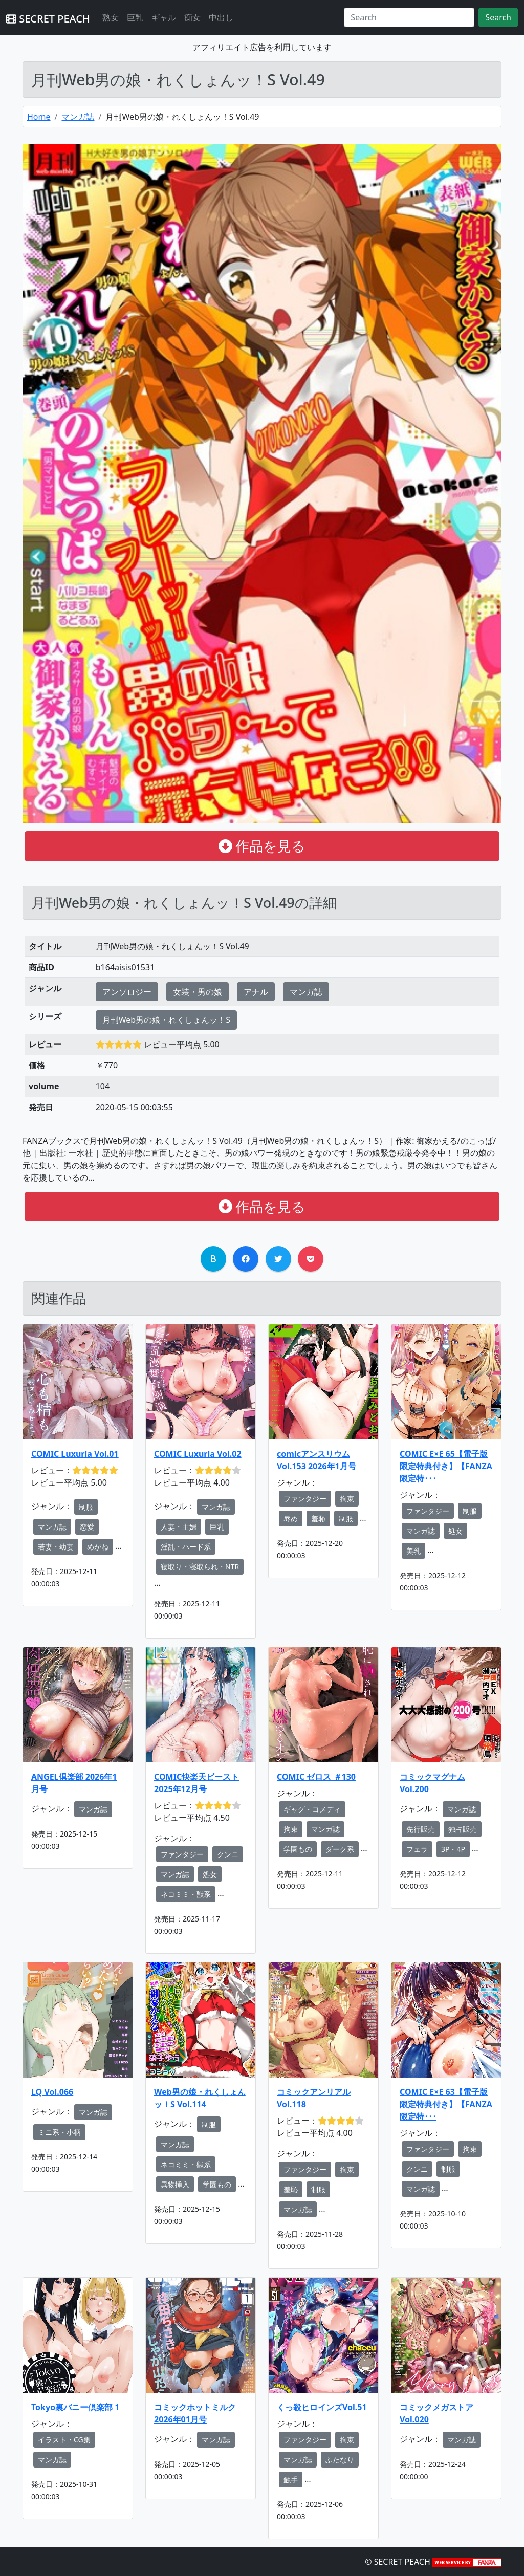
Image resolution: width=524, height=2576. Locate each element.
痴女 (192, 17)
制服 (86, 1507)
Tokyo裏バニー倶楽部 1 (75, 2407)
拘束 (347, 1498)
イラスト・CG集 (64, 2439)
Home (39, 116)
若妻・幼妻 (56, 1547)
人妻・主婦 (178, 1527)
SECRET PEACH (48, 19)
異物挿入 (175, 2184)
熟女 (110, 17)
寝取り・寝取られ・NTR (200, 1566)
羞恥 (318, 1518)
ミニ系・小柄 (59, 2132)
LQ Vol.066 (52, 2092)
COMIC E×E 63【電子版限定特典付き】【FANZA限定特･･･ (446, 2104)
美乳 (413, 1551)
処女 (455, 1531)
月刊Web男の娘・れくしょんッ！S (166, 1019)
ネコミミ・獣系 (186, 1894)
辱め (290, 1518)
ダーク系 (339, 1849)
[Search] (409, 17)
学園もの (297, 1849)
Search (498, 17)
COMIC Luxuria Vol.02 (198, 1453)
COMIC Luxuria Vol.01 (75, 1453)
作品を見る (262, 845)
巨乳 (135, 17)
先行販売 (420, 1829)
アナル (256, 991)
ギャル (163, 17)
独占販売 (462, 1829)
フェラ (417, 1849)
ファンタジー (304, 1498)
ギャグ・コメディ (312, 1809)
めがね (97, 1547)
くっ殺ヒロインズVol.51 (322, 2407)
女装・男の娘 (197, 991)
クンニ (227, 1854)
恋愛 (87, 1527)
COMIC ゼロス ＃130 (316, 1776)
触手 (290, 2479)
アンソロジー (126, 991)
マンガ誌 (77, 116)
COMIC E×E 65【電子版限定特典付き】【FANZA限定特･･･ (446, 1466)
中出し (221, 17)
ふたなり (339, 2459)
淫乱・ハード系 (186, 1547)
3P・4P (453, 1849)
